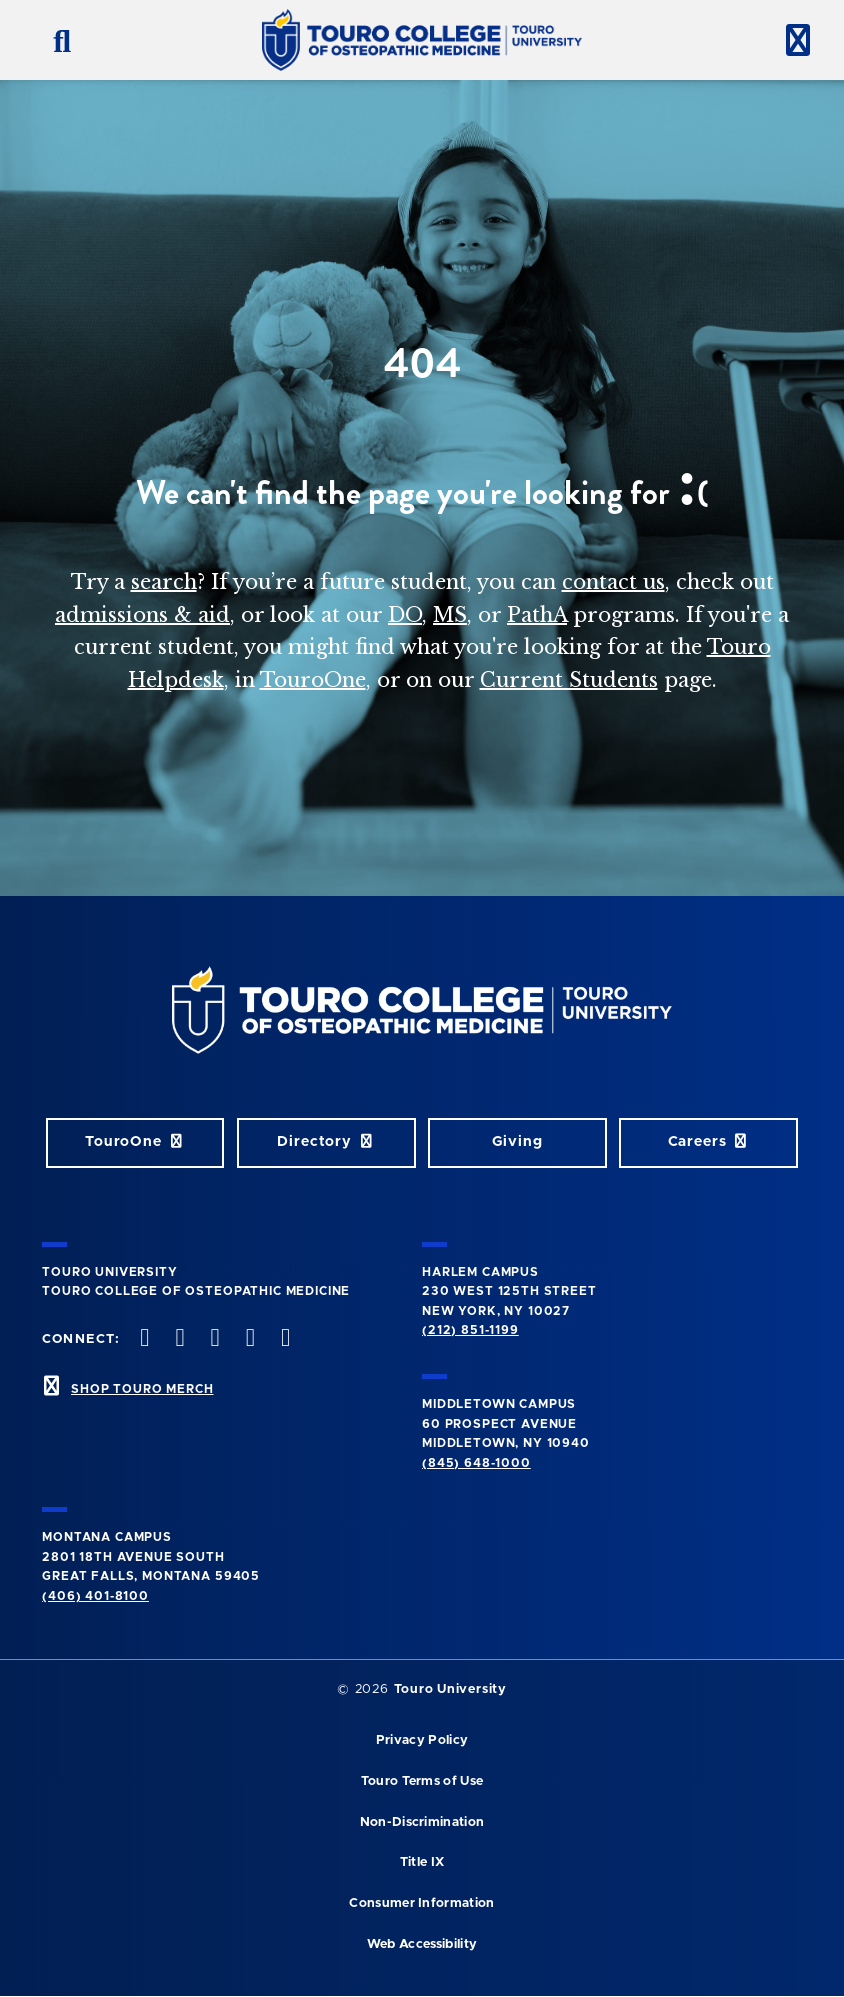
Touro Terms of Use (422, 1781)
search (164, 582)
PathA (537, 615)
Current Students (569, 680)
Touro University (450, 1689)
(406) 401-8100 (95, 1596)
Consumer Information (421, 1903)
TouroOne (313, 680)
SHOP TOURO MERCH (142, 1389)
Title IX (422, 1862)
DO (405, 615)
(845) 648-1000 (476, 1463)
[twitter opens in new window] (178, 1339)
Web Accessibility (422, 1944)
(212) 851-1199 (470, 1330)
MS (450, 615)
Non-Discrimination (422, 1822)
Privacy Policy (422, 1740)
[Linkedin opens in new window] (284, 1339)
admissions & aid (142, 615)
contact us (613, 582)
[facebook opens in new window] (143, 1339)
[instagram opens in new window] (213, 1339)
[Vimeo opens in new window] (248, 1339)
